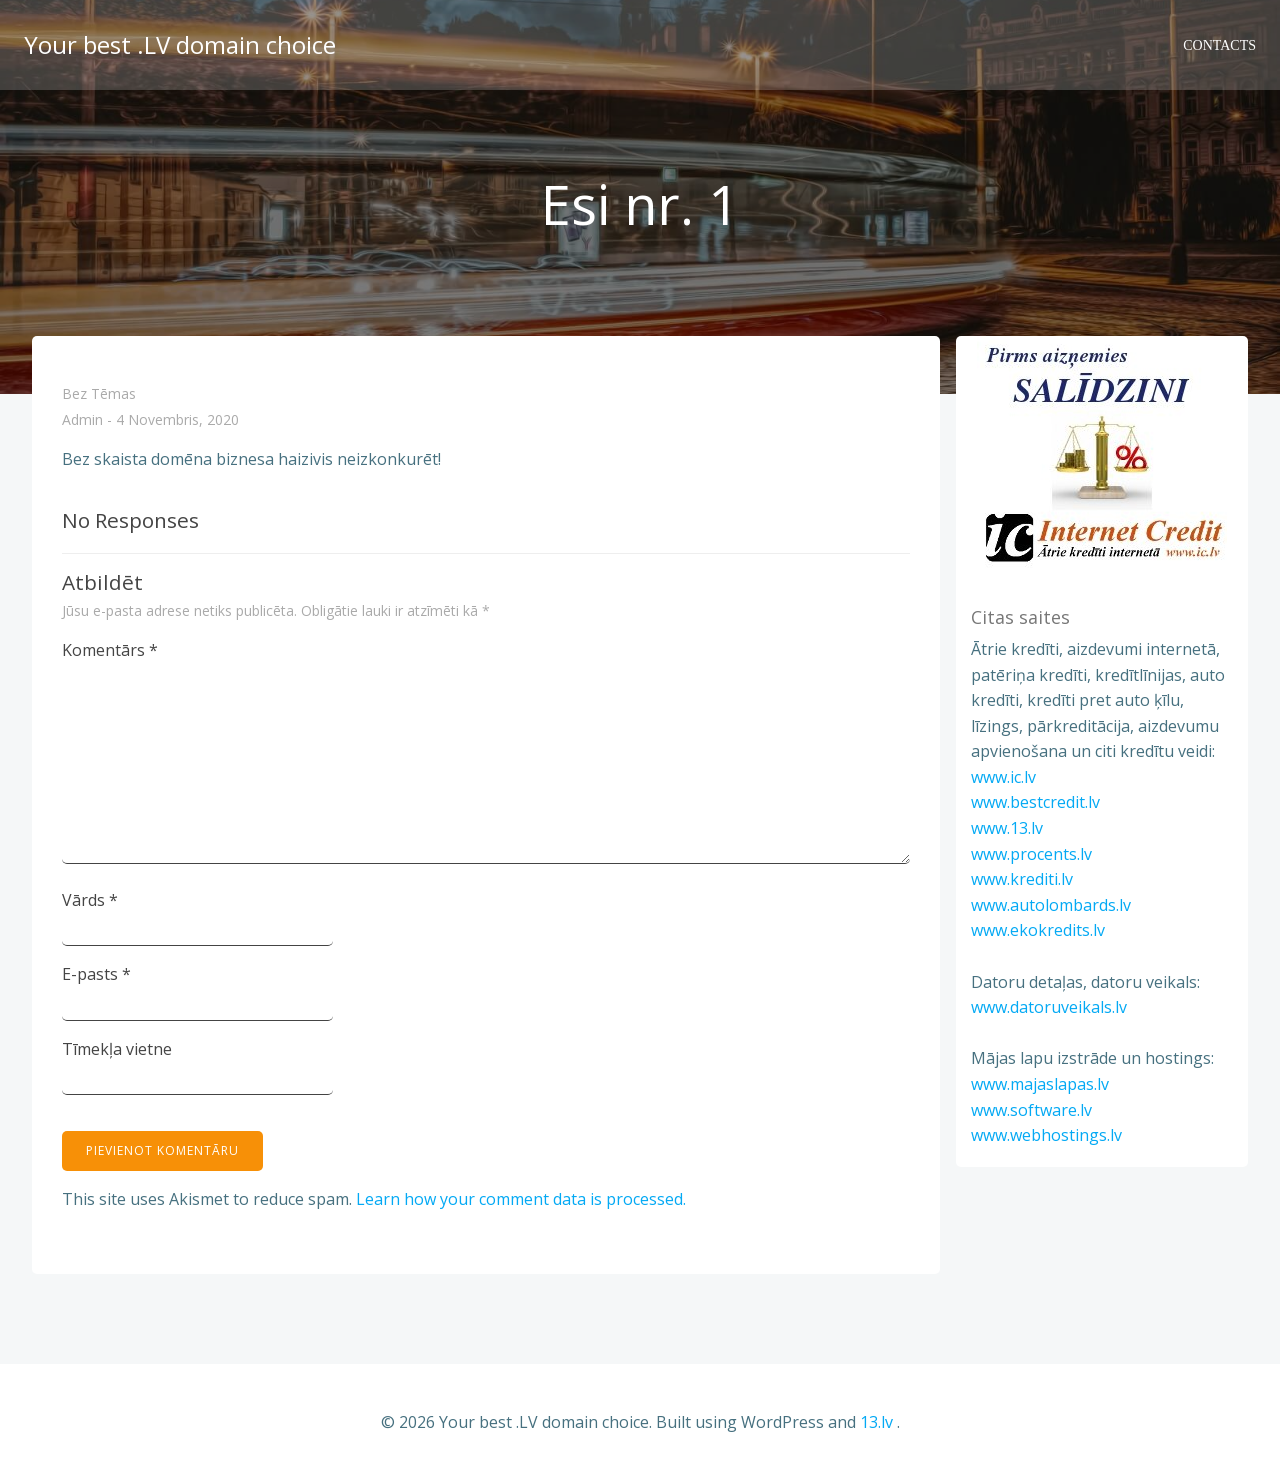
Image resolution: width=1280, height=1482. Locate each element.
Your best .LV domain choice (180, 44)
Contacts (1219, 45)
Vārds (90, 900)
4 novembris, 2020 (177, 420)
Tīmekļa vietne (117, 1049)
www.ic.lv (1003, 777)
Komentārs (110, 650)
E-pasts (96, 974)
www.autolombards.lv (1051, 905)
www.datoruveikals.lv (1049, 1007)
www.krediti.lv (1022, 879)
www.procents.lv (1031, 854)
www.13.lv (1007, 828)
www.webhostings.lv (1046, 1135)
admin (82, 420)
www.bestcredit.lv (1035, 802)
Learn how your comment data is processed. (521, 1199)
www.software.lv (1031, 1110)
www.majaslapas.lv (1040, 1084)
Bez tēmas (99, 393)
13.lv (876, 1422)
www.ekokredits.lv (1038, 930)
